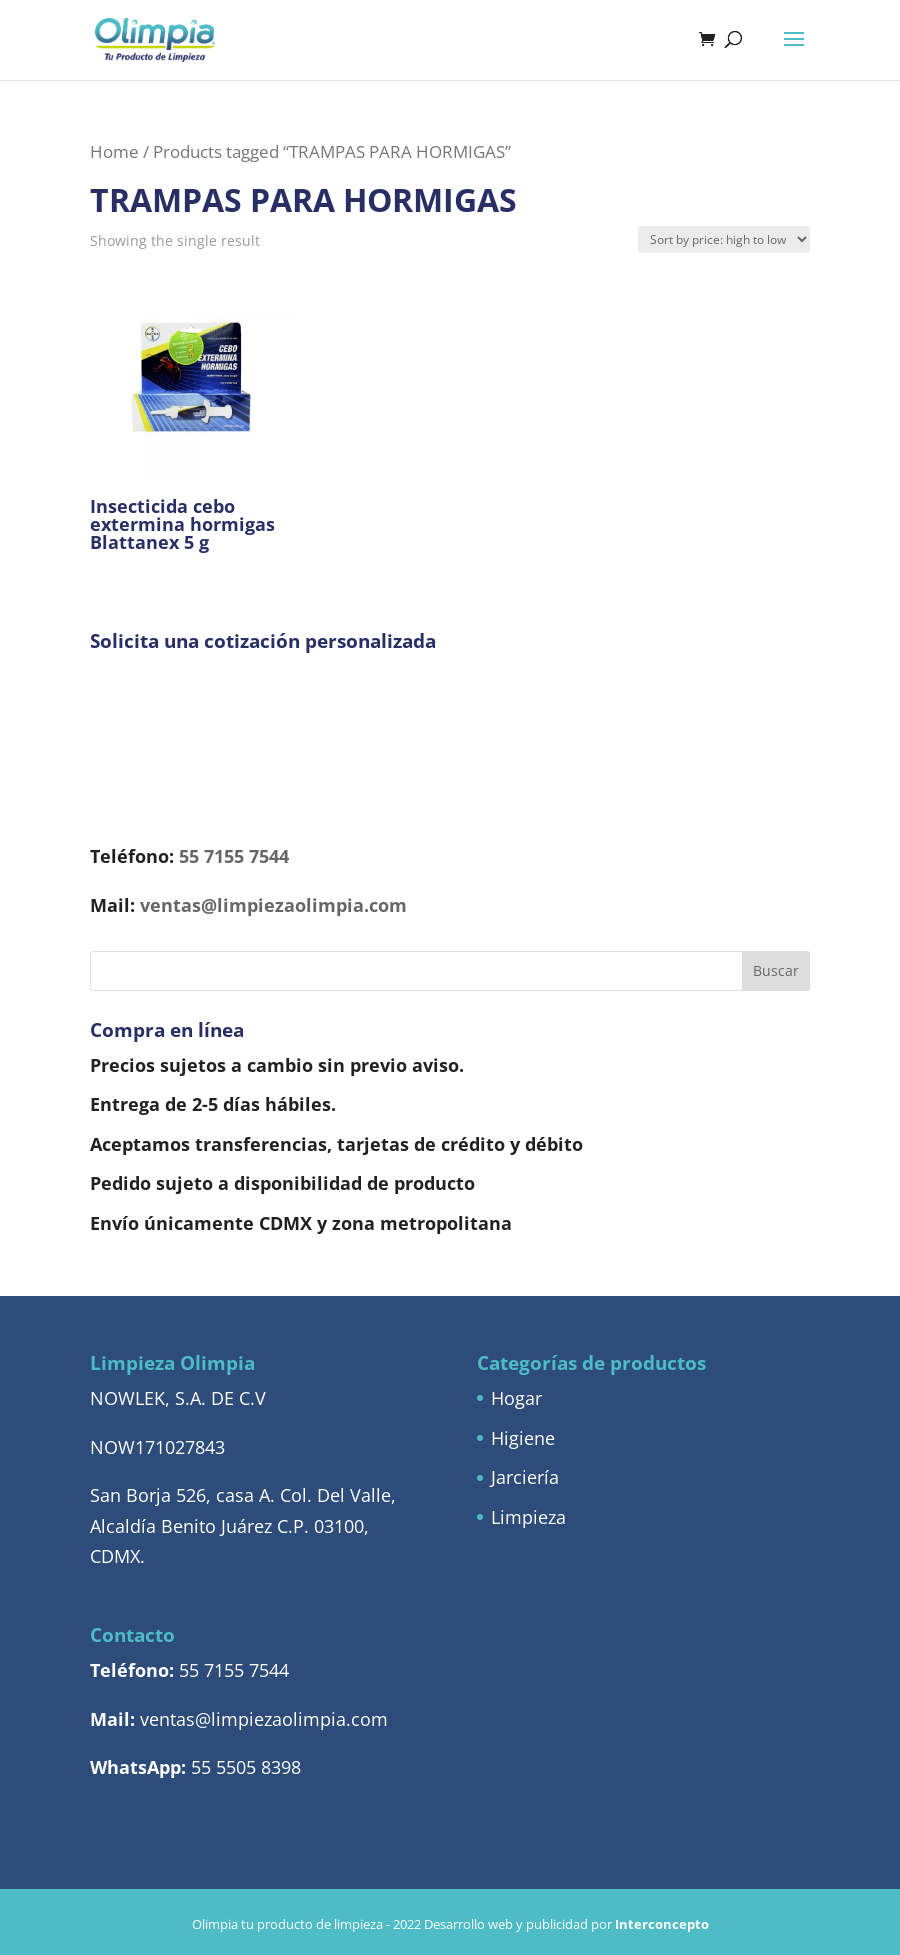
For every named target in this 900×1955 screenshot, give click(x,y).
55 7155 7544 (234, 856)
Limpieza (528, 1517)
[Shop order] (724, 239)
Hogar (516, 1398)
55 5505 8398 (246, 1767)
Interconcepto (662, 1924)
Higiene (523, 1438)
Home (114, 151)
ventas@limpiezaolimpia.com (273, 905)
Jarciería (525, 1477)
